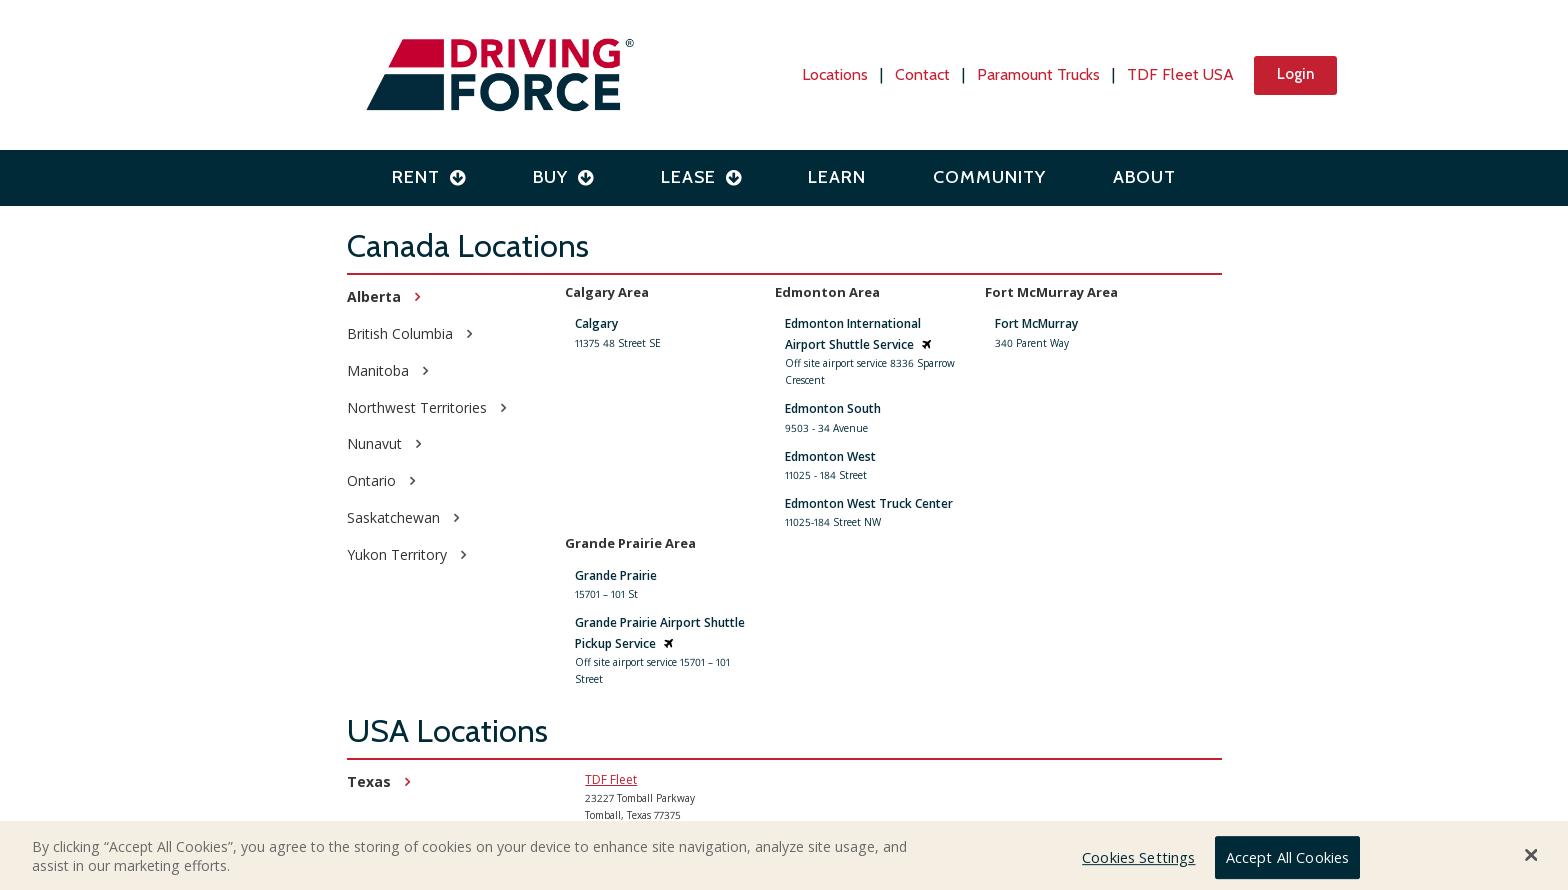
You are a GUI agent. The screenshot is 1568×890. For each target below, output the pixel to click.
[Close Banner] (1532, 858)
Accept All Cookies (1288, 860)
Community (989, 177)
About (1144, 177)
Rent (429, 177)
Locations (835, 74)
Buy (563, 177)
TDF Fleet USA (1180, 74)
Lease (701, 177)
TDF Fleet (611, 779)
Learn (837, 177)
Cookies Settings (1138, 860)
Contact (922, 74)
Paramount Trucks (1038, 74)
